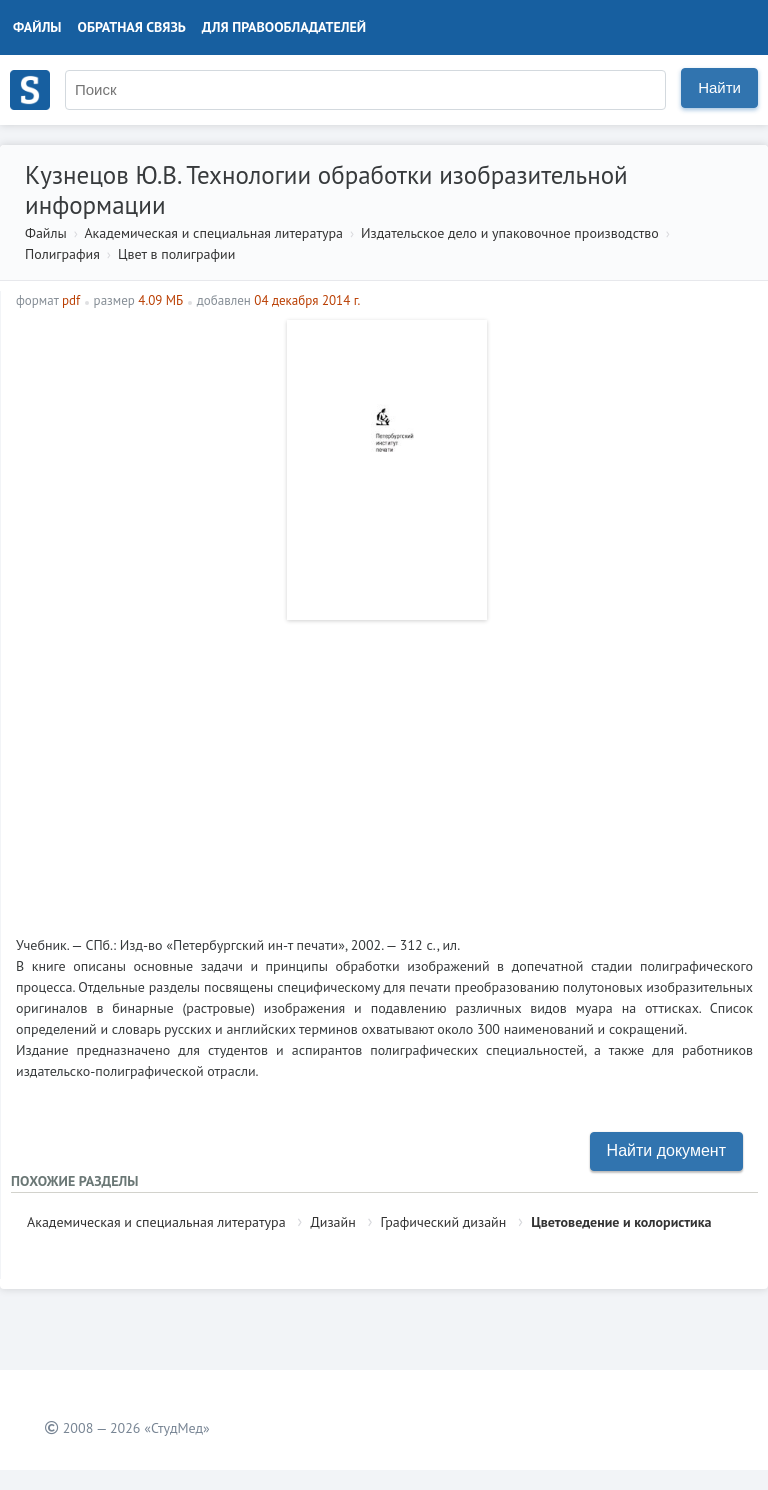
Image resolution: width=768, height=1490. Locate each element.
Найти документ (666, 1150)
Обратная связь (132, 27)
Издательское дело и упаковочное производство (510, 233)
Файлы (37, 27)
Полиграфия (62, 254)
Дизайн (332, 1222)
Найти (719, 87)
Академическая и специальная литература (213, 233)
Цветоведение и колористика (621, 1222)
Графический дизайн (444, 1222)
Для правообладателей (284, 27)
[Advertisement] (384, 770)
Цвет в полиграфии (176, 254)
